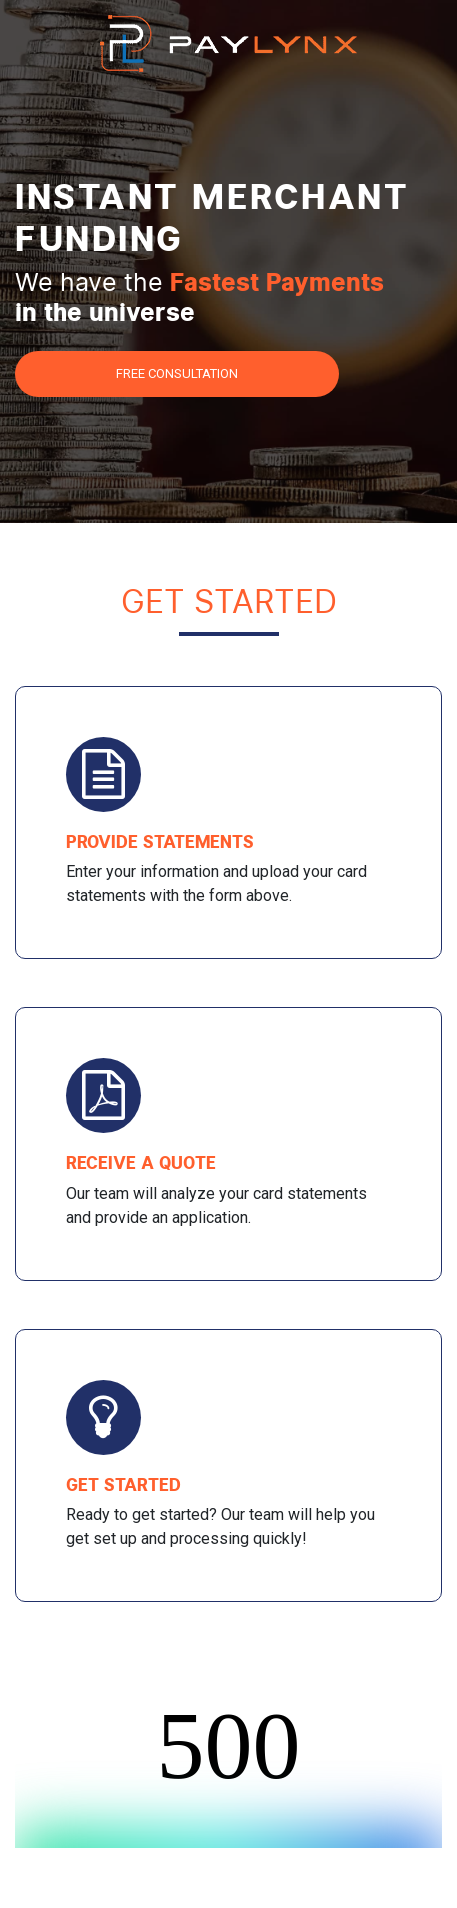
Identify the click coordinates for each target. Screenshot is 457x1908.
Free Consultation (177, 373)
